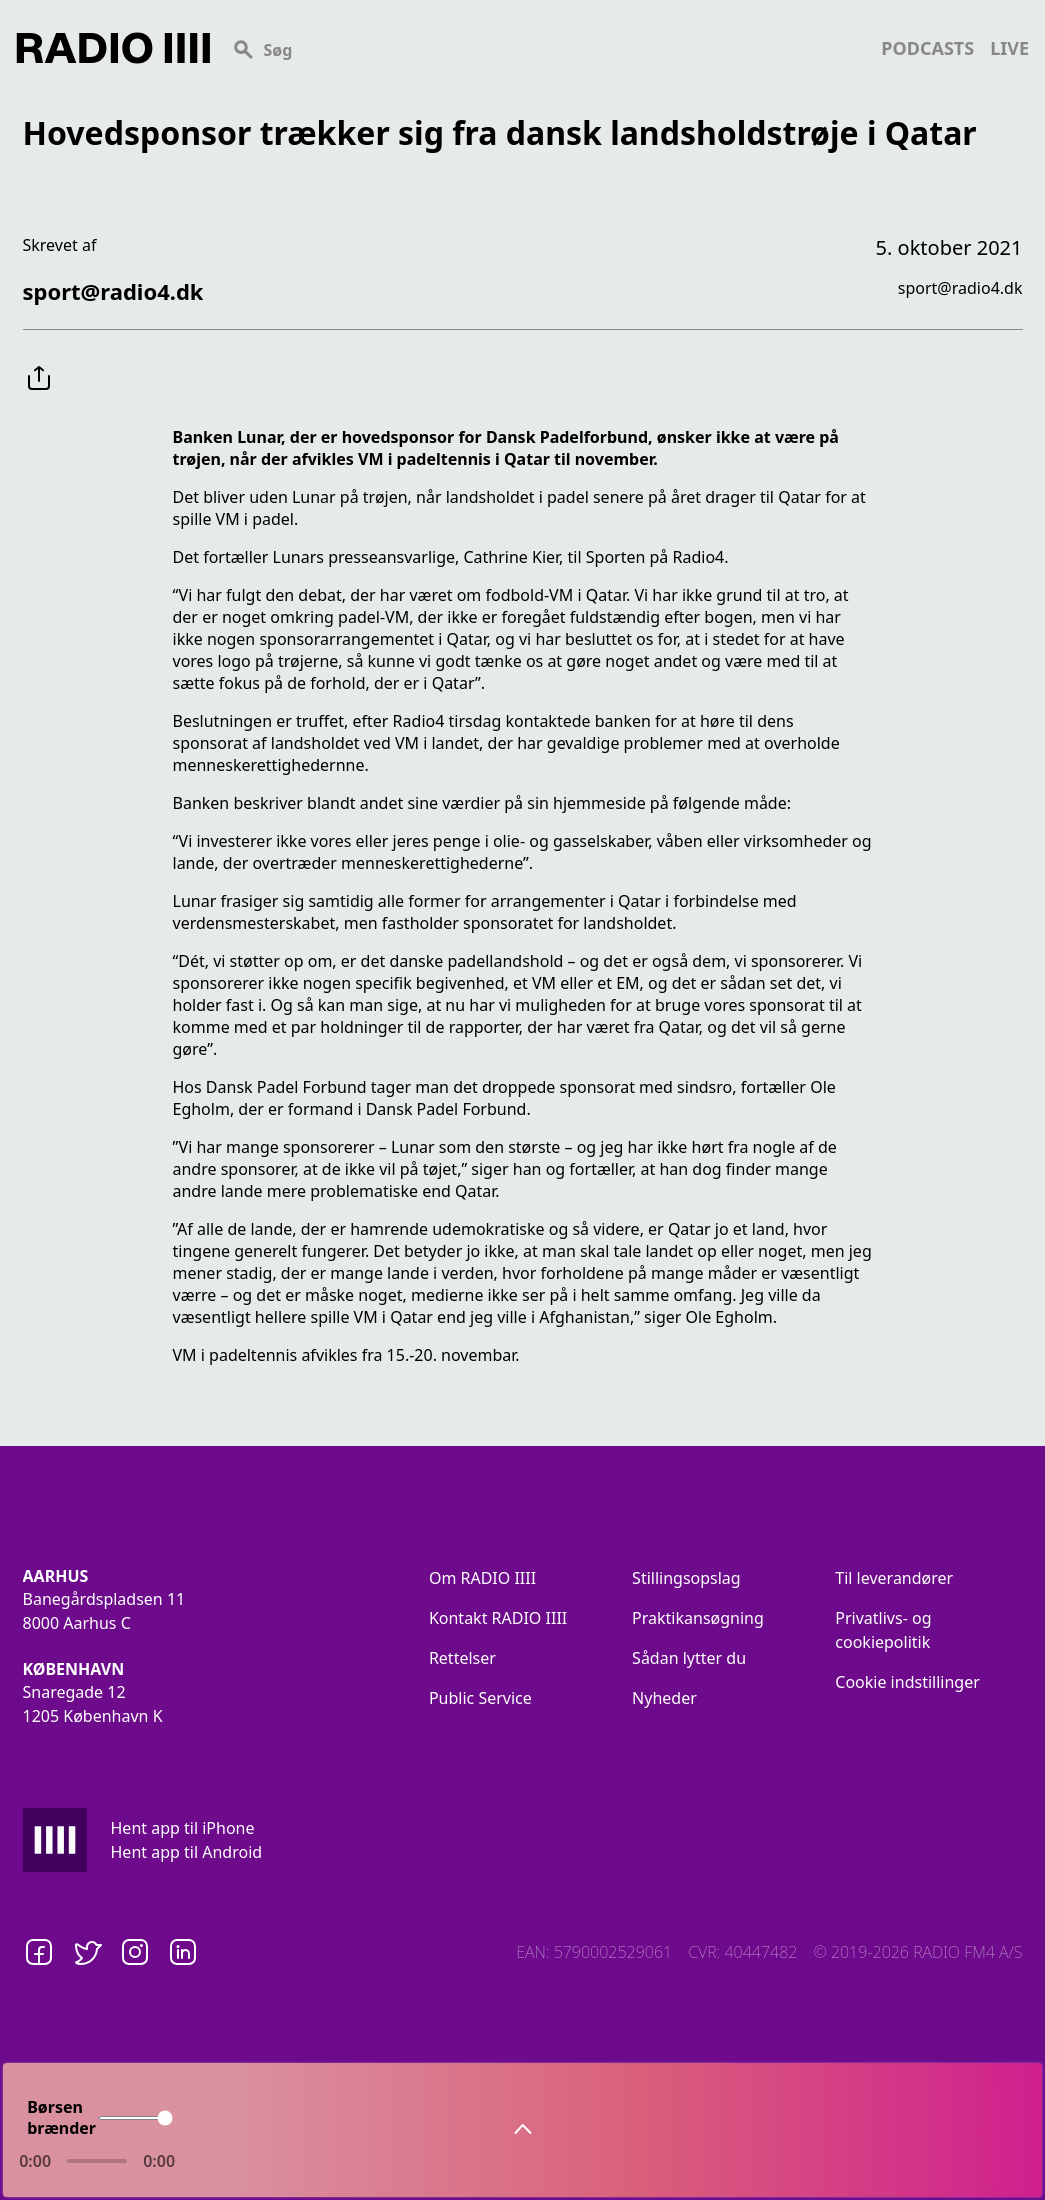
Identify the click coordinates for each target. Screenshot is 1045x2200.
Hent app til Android (187, 1852)
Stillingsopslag (686, 1578)
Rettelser (462, 1658)
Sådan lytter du (689, 1658)
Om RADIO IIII (482, 1578)
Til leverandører (894, 1578)
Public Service (480, 1698)
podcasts (927, 48)
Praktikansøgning (698, 1618)
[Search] (545, 48)
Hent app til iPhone (183, 1828)
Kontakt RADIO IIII (498, 1618)
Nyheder (664, 1698)
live (1009, 48)
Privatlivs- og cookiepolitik (883, 1630)
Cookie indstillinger (907, 1682)
